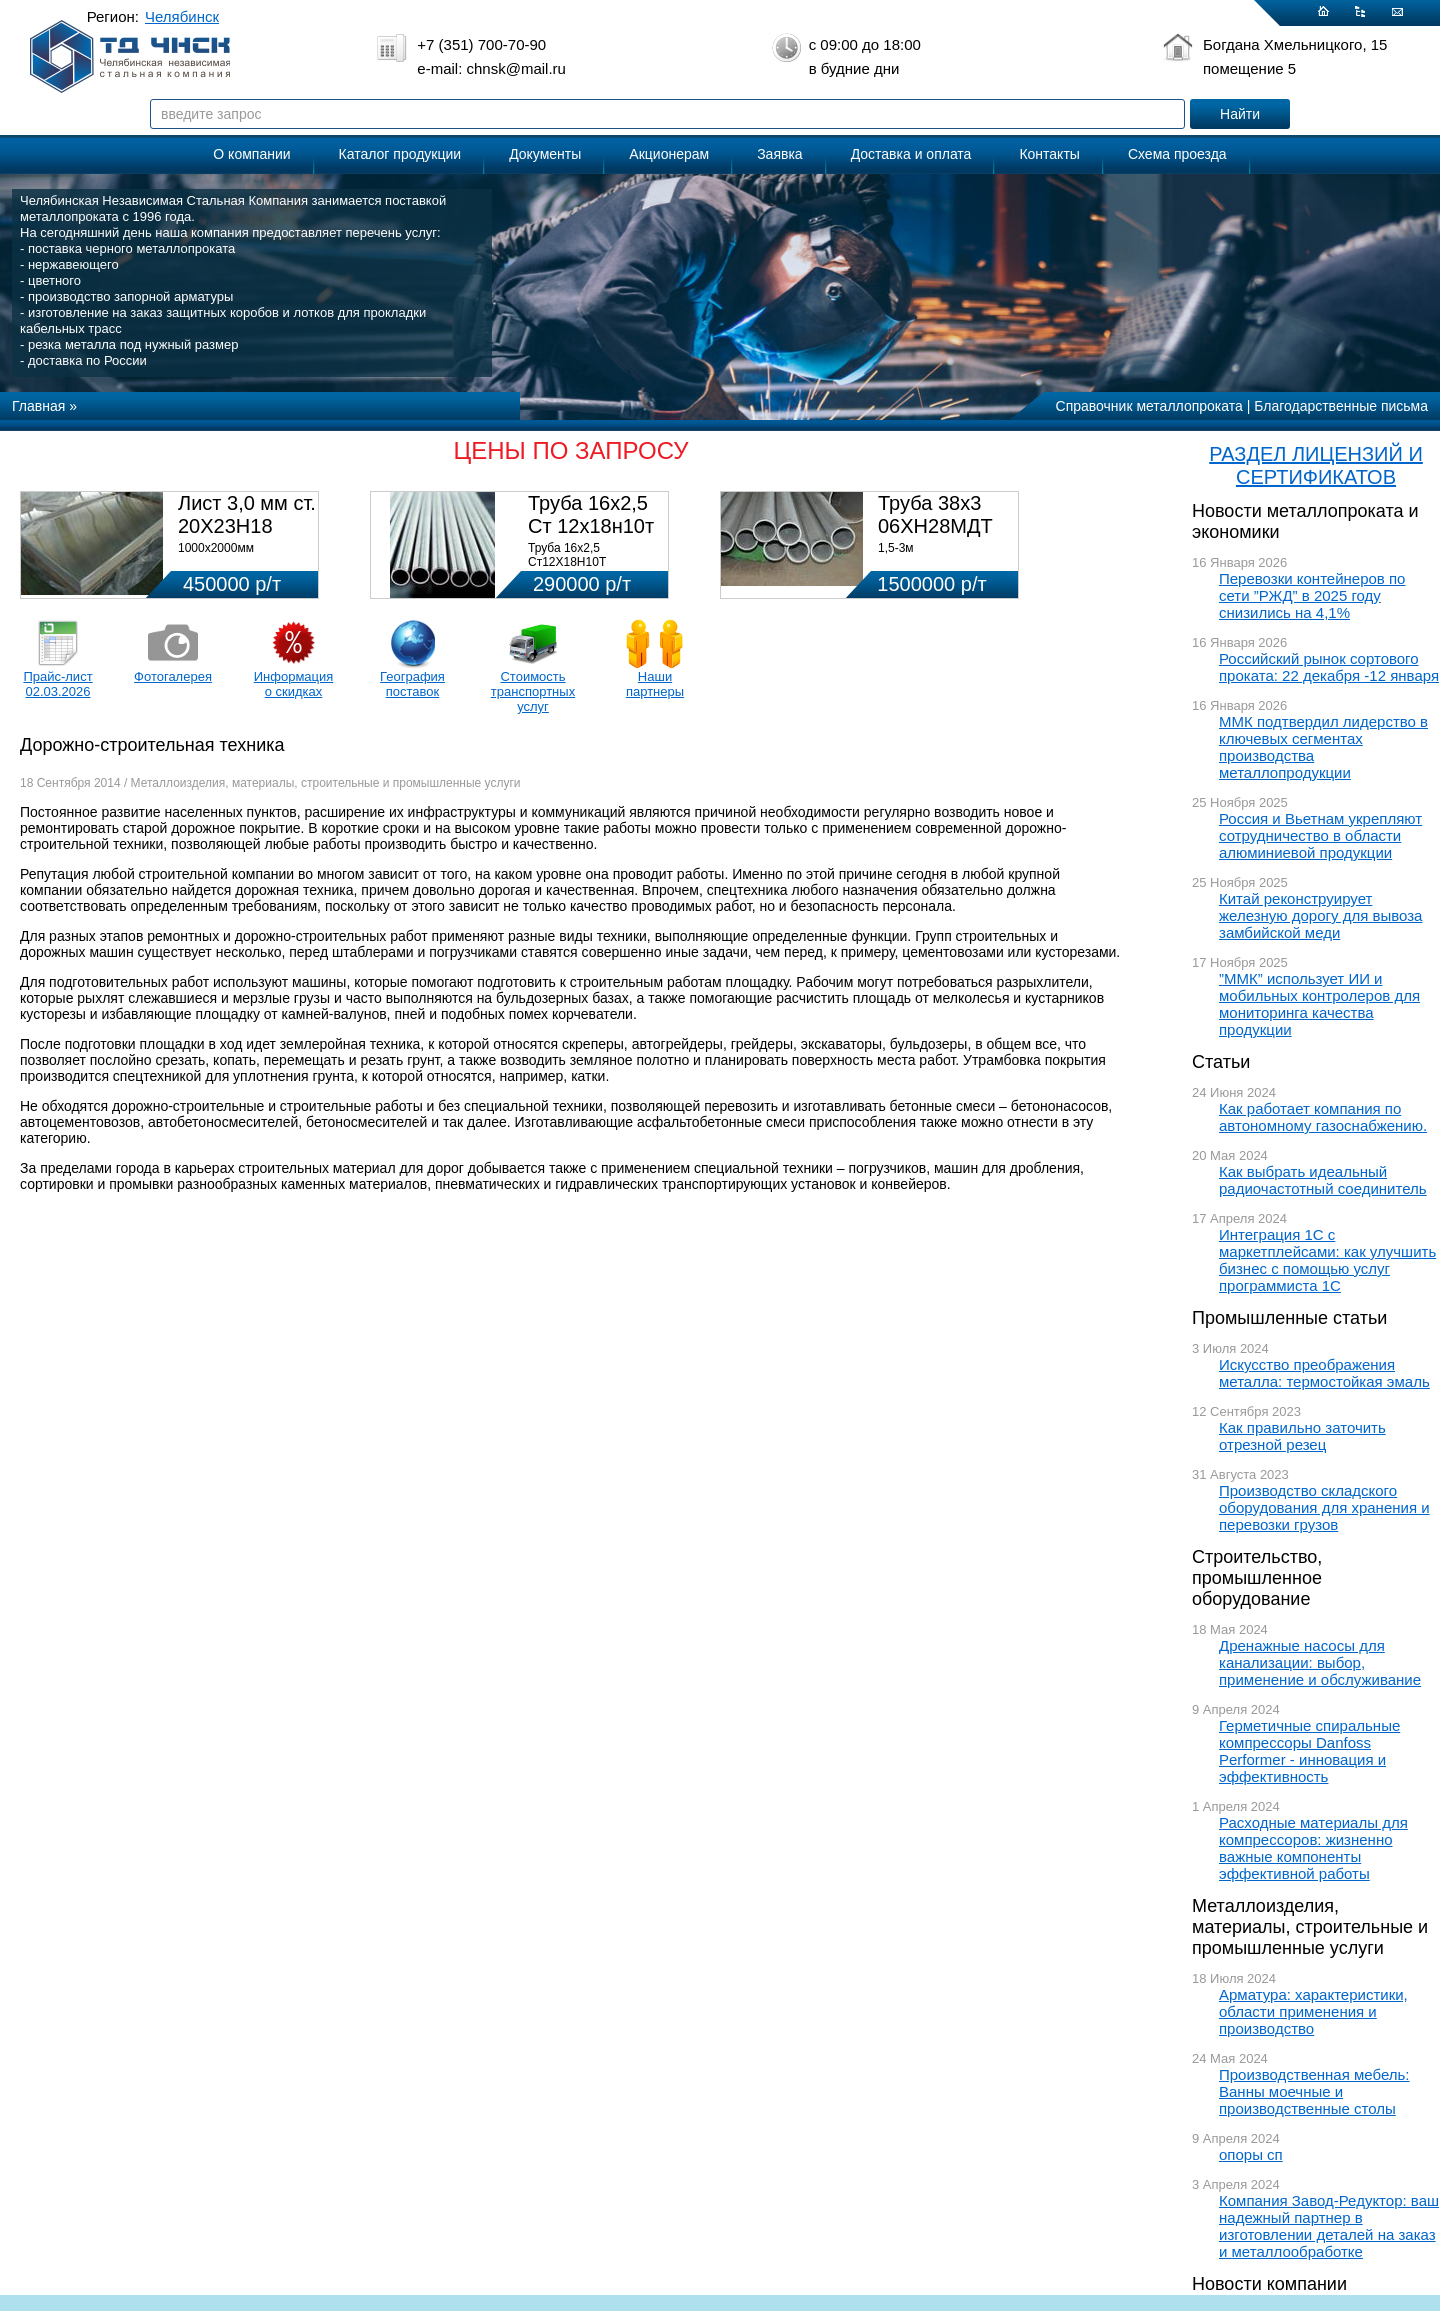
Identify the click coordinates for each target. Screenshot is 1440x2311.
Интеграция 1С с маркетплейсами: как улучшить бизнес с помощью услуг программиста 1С (1327, 1260)
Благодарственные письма (1341, 406)
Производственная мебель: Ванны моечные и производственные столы (1314, 2091)
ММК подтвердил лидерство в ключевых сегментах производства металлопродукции (1323, 747)
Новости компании (1269, 2284)
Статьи (1221, 1062)
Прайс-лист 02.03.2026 (57, 684)
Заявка (779, 154)
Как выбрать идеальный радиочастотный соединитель (1323, 1180)
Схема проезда (1177, 154)
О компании (251, 154)
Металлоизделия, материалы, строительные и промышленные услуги (1310, 1927)
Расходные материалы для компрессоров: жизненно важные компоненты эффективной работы (1313, 1848)
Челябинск (182, 16)
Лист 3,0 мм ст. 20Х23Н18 (247, 514)
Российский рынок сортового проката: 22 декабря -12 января (1329, 667)
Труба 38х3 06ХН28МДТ (935, 514)
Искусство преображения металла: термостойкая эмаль (1324, 1373)
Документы (545, 154)
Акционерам (669, 154)
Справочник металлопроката (1149, 406)
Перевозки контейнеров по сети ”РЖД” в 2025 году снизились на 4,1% (1312, 595)
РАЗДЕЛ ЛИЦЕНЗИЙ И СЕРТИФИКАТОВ (1316, 465)
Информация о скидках (294, 684)
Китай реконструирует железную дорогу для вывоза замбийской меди (1320, 915)
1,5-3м (896, 548)
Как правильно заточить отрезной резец (1302, 1436)
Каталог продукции (400, 154)
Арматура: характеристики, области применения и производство (1313, 2011)
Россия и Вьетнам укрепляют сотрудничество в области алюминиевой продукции (1320, 835)
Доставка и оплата (911, 154)
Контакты (1049, 154)
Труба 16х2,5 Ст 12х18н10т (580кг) (591, 526)
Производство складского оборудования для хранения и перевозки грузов (1324, 1507)
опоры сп (1251, 2154)
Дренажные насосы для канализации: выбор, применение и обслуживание (1320, 1662)
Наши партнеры (655, 684)
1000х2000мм (216, 548)
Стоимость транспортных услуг (533, 691)
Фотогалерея (173, 676)
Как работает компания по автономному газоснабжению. (1323, 1117)
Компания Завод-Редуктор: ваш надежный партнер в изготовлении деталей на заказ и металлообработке (1329, 2226)
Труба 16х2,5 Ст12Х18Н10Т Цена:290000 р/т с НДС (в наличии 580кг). (592, 569)
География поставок (412, 684)
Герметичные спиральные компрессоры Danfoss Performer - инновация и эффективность (1309, 1751)
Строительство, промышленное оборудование (1257, 1578)
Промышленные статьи (1289, 1318)
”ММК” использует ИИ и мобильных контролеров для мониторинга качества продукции (1319, 1004)
